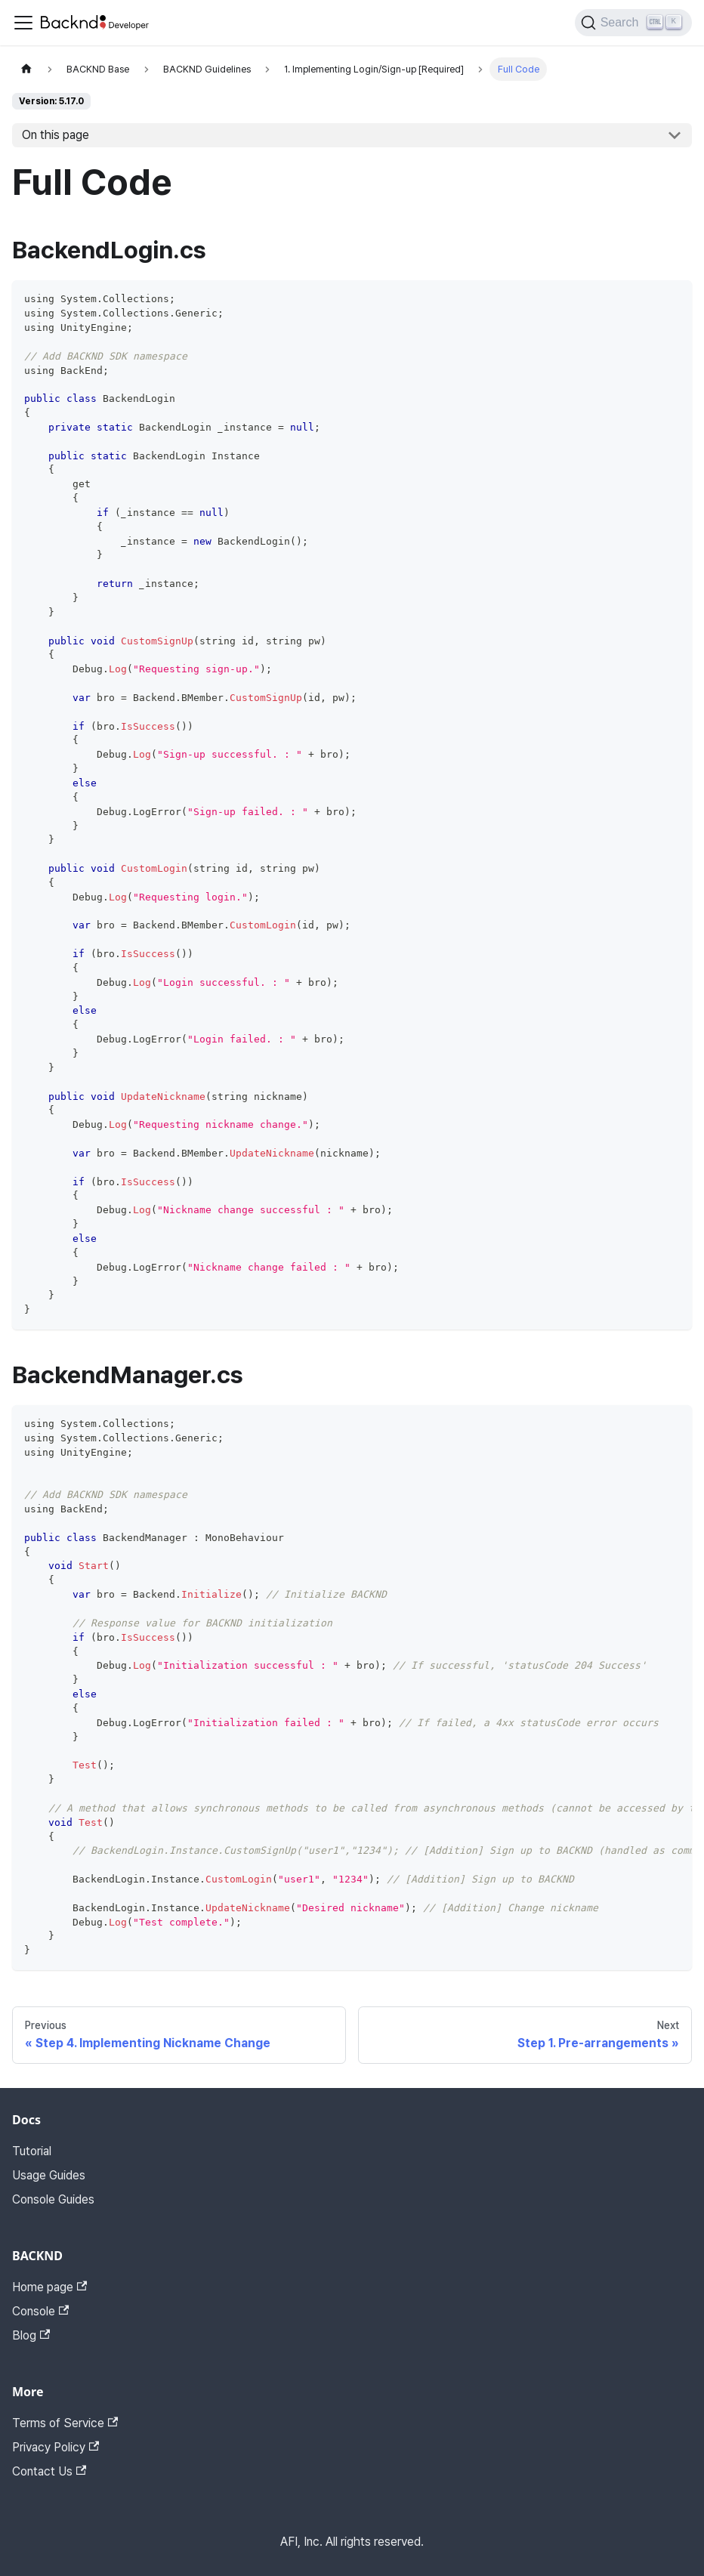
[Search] (633, 22)
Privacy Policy (55, 2447)
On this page (55, 135)
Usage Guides (48, 2175)
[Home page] (26, 69)
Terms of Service (65, 2423)
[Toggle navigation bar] (23, 22)
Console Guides (53, 2199)
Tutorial (31, 2151)
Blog (31, 2335)
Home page (49, 2287)
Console (40, 2311)
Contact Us (49, 2471)
